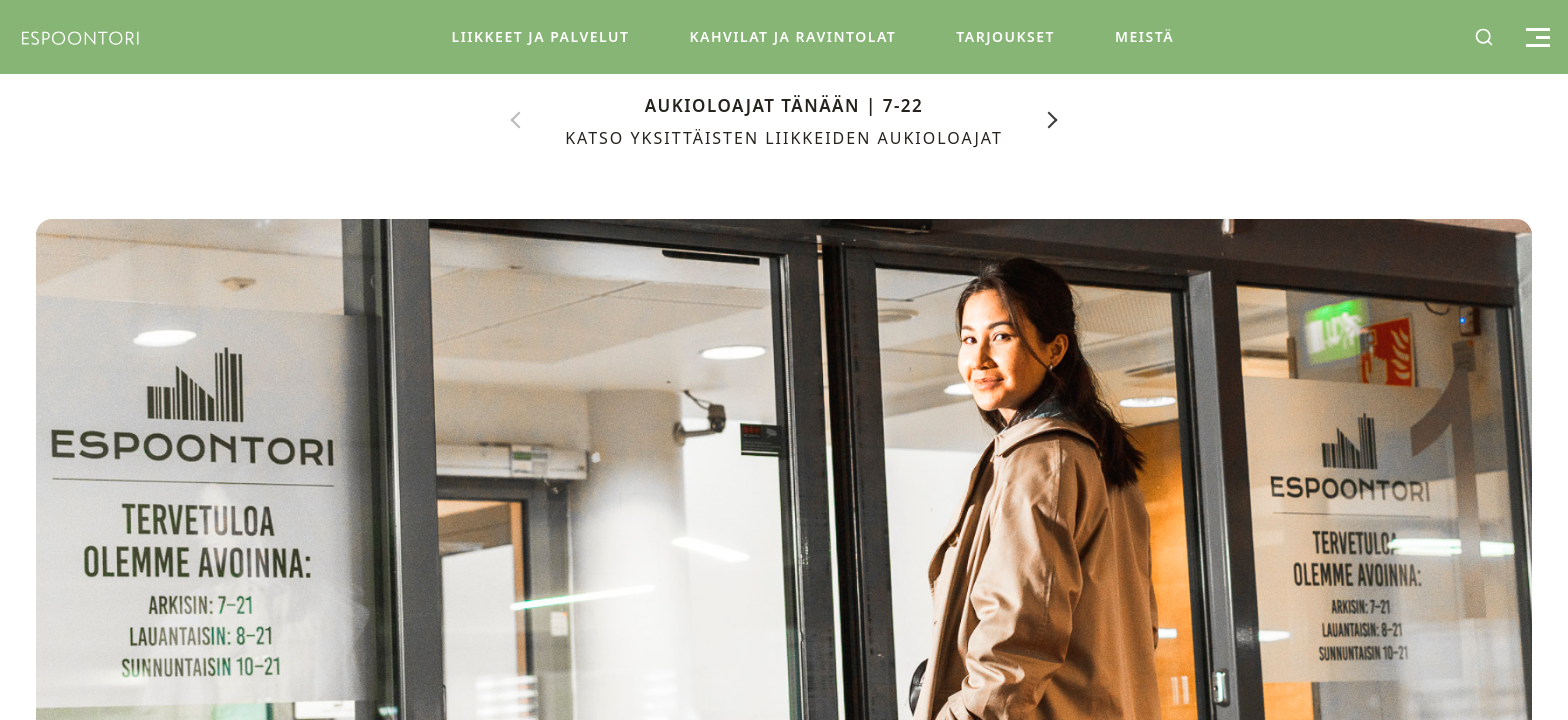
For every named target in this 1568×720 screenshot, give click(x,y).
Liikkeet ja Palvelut (540, 36)
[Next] (1053, 120)
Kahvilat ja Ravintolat (792, 36)
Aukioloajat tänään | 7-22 (784, 105)
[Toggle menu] (1535, 37)
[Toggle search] (1484, 37)
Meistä (1144, 36)
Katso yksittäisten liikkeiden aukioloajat (784, 138)
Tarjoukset (1005, 36)
